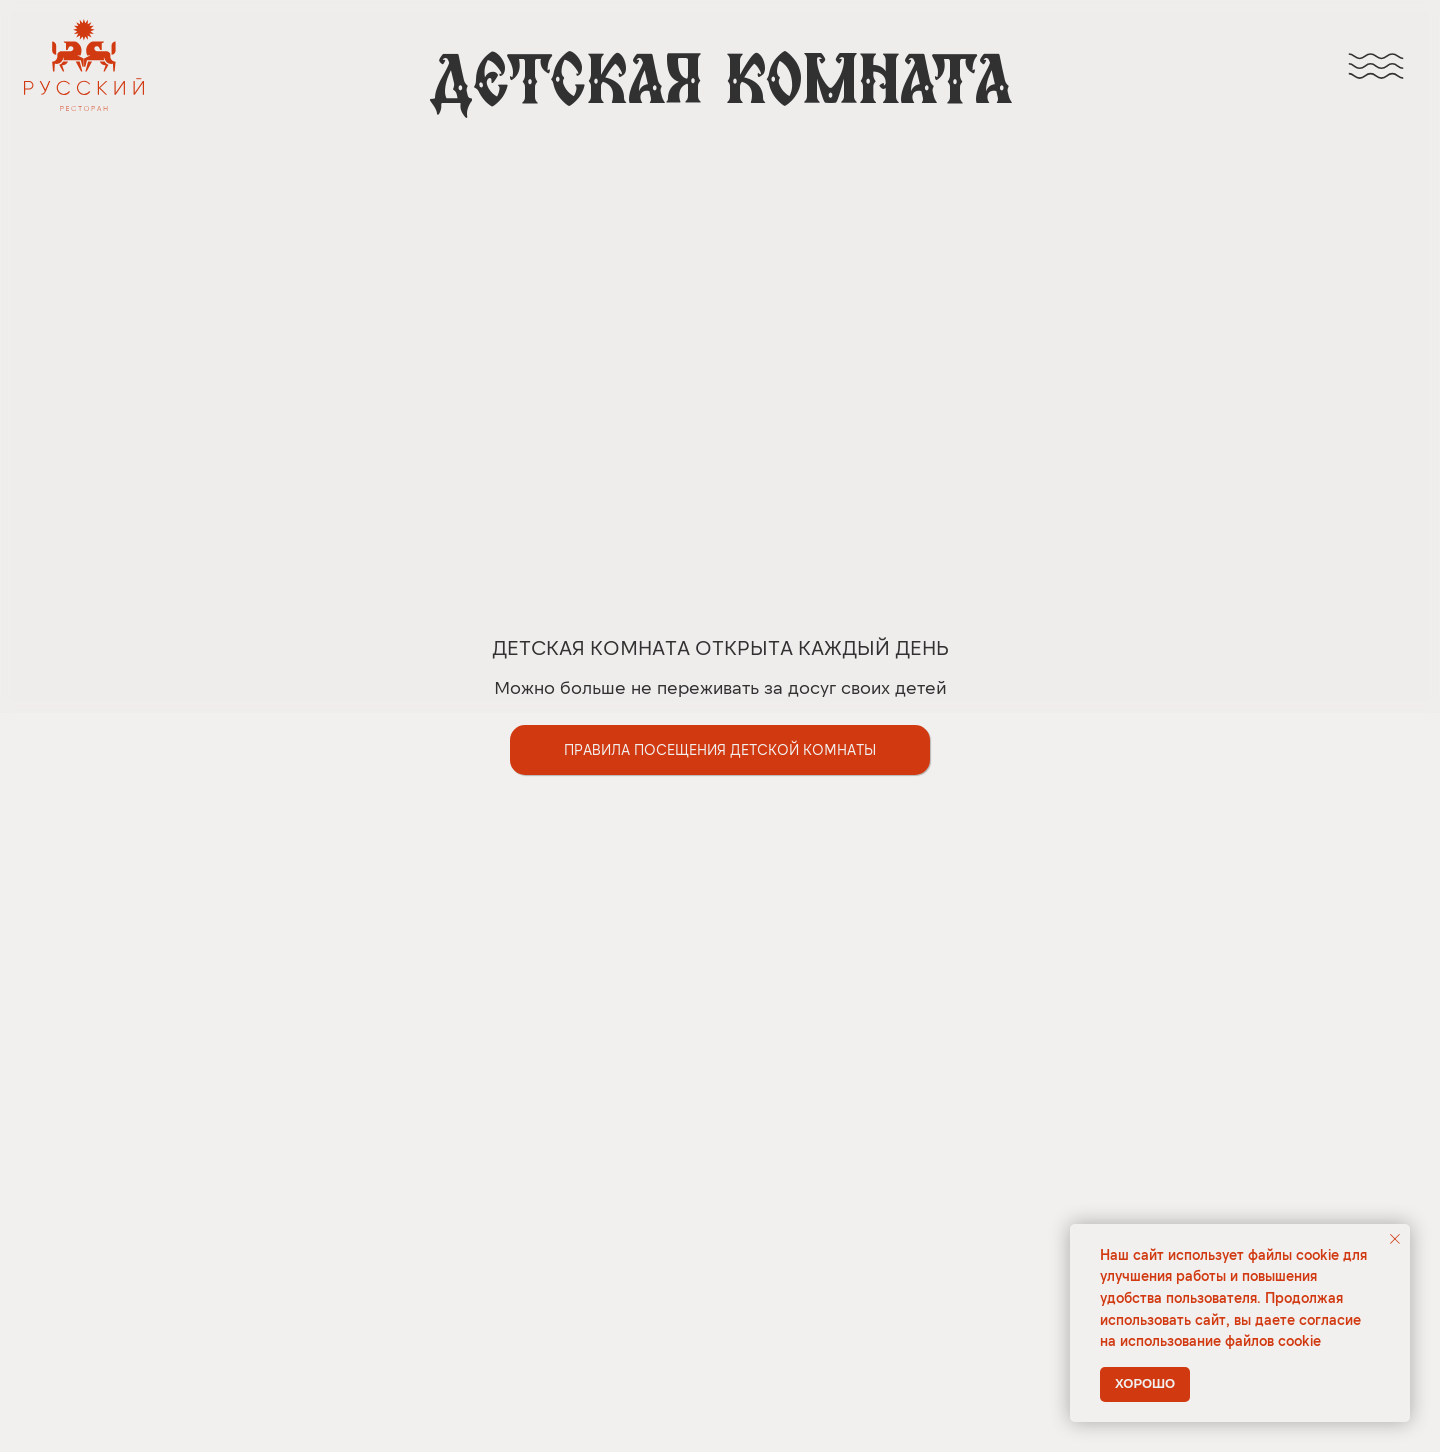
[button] (720, 750)
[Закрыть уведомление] (1395, 1239)
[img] (1376, 66)
